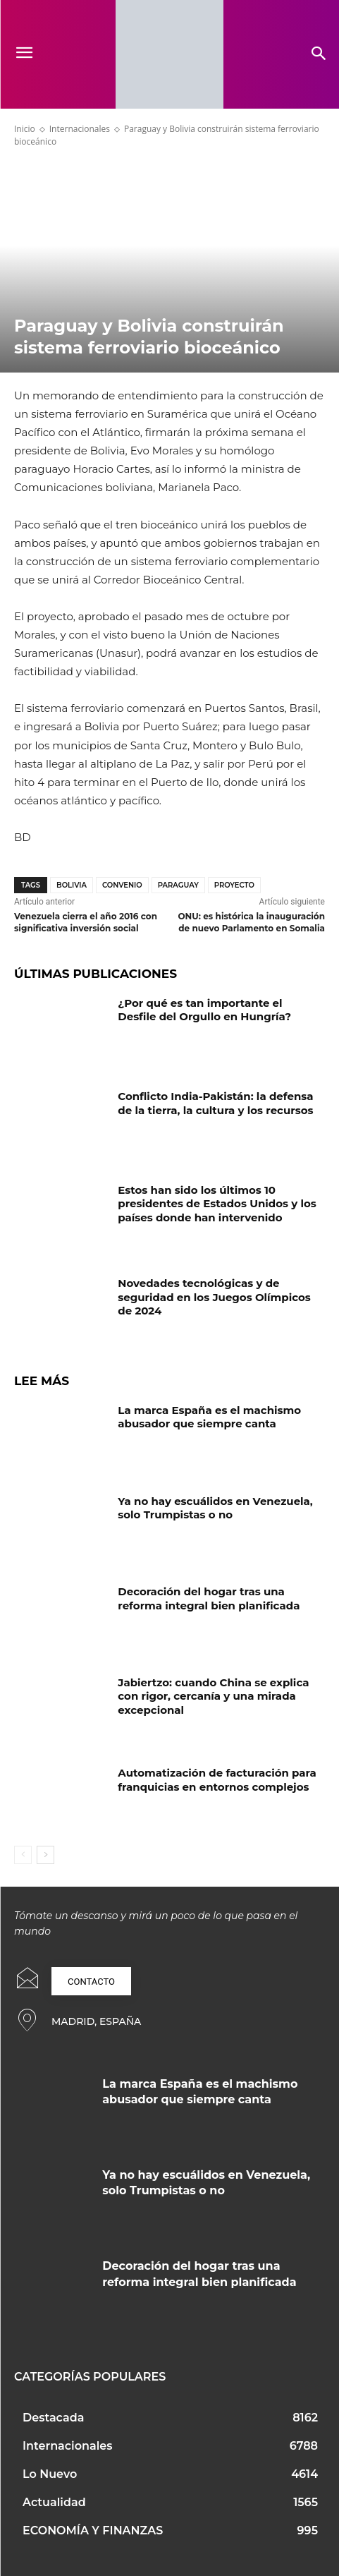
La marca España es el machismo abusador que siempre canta (209, 1417)
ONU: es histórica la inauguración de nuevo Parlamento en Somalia (251, 922)
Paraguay (178, 885)
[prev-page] (23, 1855)
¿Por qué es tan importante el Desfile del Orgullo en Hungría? (204, 1010)
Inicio (24, 129)
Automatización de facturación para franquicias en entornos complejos (217, 1780)
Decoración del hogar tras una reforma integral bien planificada (209, 1598)
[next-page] (45, 1855)
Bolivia (71, 885)
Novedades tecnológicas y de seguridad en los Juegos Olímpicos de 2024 (214, 1296)
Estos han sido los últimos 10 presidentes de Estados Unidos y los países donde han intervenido (217, 1203)
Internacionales (79, 129)
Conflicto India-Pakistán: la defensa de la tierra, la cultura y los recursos (215, 1103)
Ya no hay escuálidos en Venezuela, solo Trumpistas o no (215, 1508)
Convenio (122, 885)
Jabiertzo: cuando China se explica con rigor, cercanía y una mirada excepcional (213, 1696)
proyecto (234, 885)
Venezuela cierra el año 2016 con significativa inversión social (85, 922)
